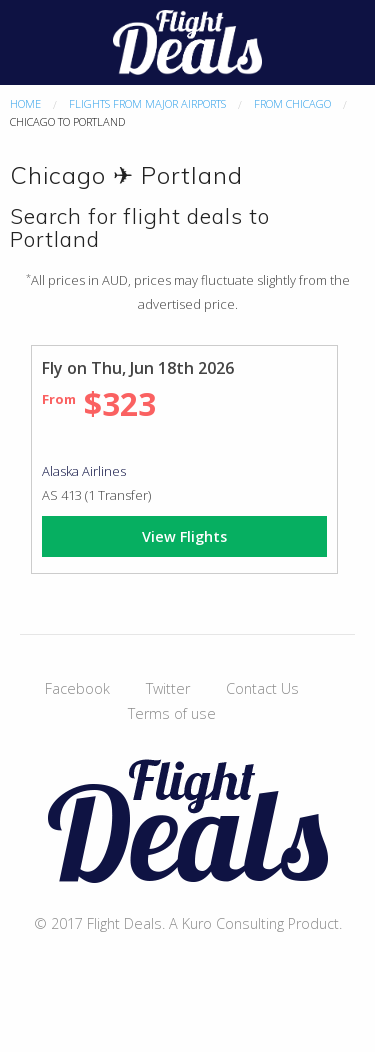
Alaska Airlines (84, 471)
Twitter (168, 688)
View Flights (184, 536)
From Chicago (292, 103)
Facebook (77, 688)
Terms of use (172, 713)
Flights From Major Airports (147, 103)
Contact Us (262, 688)
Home (25, 103)
